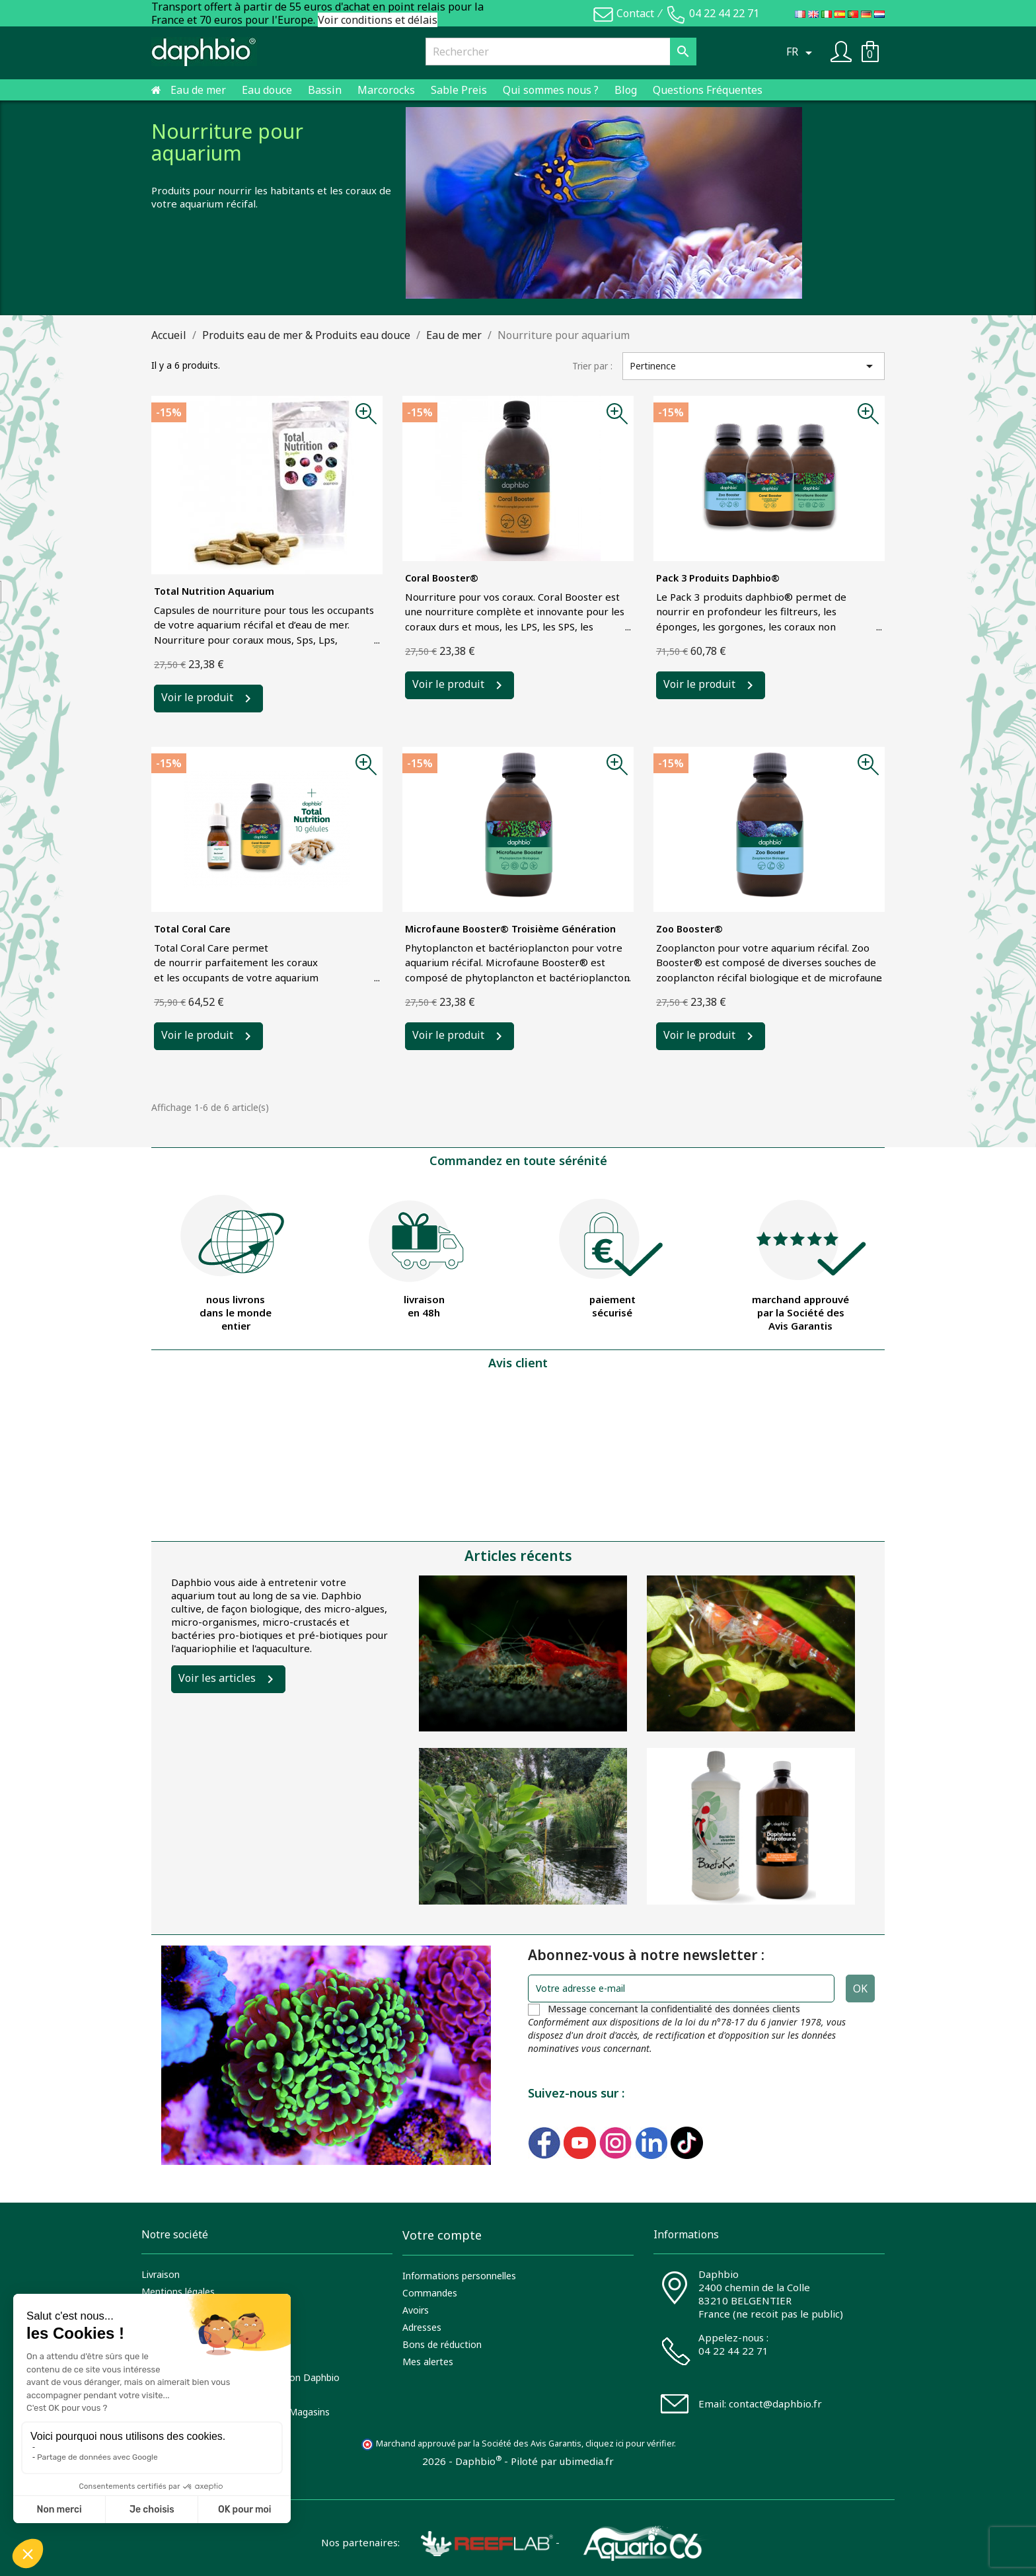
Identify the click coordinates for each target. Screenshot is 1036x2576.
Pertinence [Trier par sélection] (754, 366)
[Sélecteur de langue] (801, 51)
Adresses (421, 2327)
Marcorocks (386, 90)
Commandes (429, 2293)
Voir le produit (197, 698)
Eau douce (267, 90)
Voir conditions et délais (377, 20)
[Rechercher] (561, 51)
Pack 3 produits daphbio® (718, 578)
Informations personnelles (459, 2275)
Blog (625, 90)
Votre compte (442, 2235)
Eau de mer (198, 90)
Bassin (325, 90)
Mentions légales (178, 2291)
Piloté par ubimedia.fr (562, 2461)
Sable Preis (459, 90)
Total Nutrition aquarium (214, 591)
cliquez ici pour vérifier (629, 2443)
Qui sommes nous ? (551, 90)
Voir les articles (217, 1678)
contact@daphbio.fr (775, 2403)
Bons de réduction (442, 2344)
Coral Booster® (441, 578)
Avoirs (415, 2310)
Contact (635, 13)
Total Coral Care (192, 929)
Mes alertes (427, 2361)
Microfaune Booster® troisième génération (510, 929)
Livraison (160, 2274)
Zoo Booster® (689, 929)
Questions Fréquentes (707, 90)
